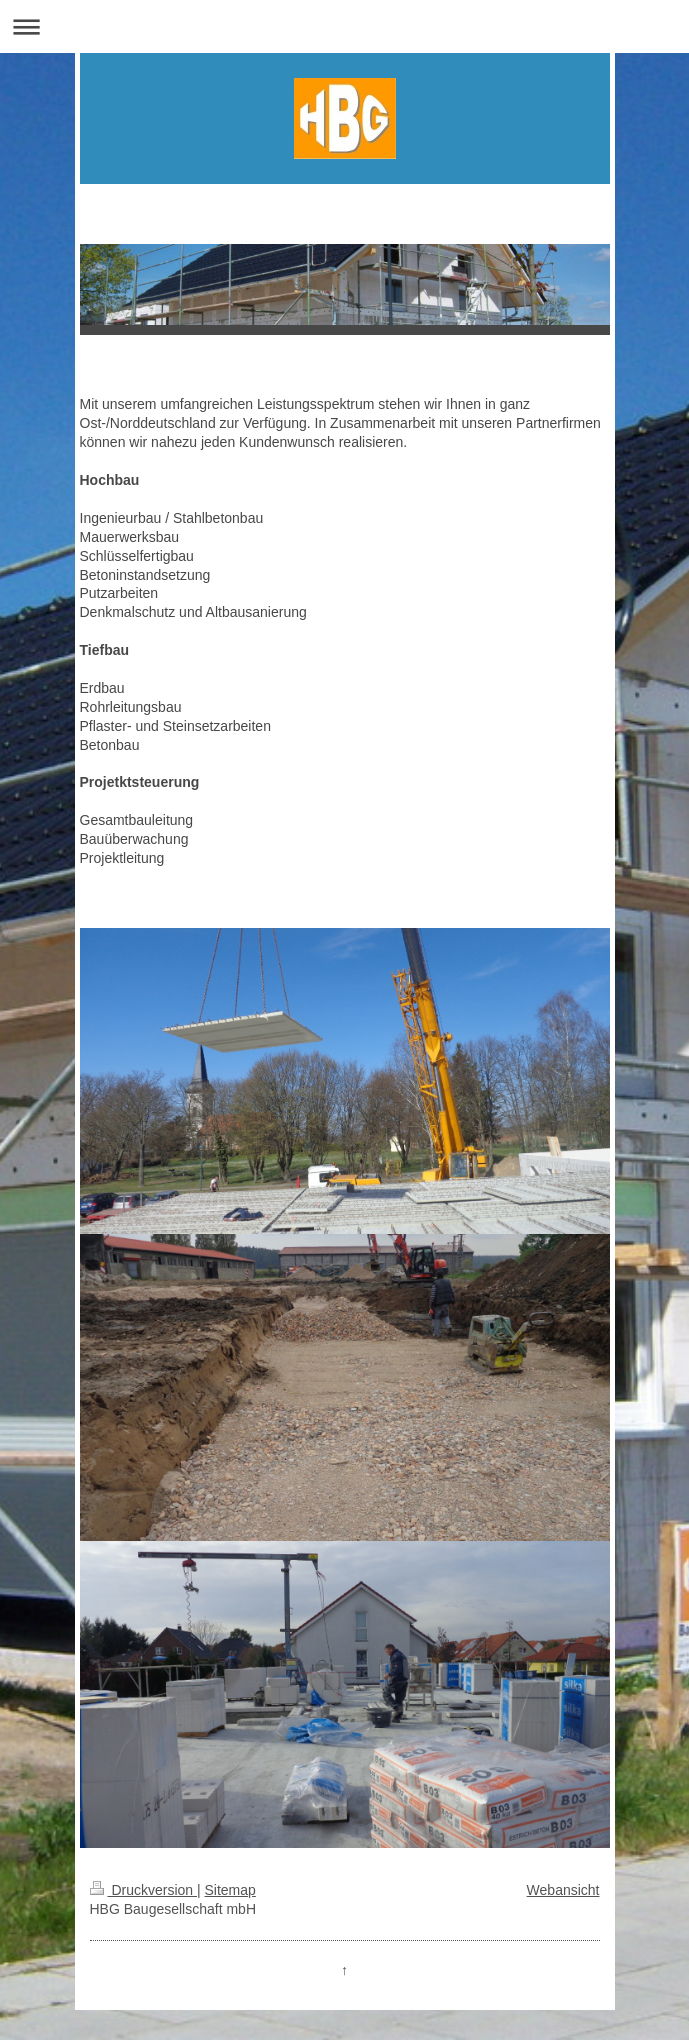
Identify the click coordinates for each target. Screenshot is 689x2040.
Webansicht (563, 1890)
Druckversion (143, 1890)
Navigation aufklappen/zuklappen (344, 26)
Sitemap (230, 1890)
